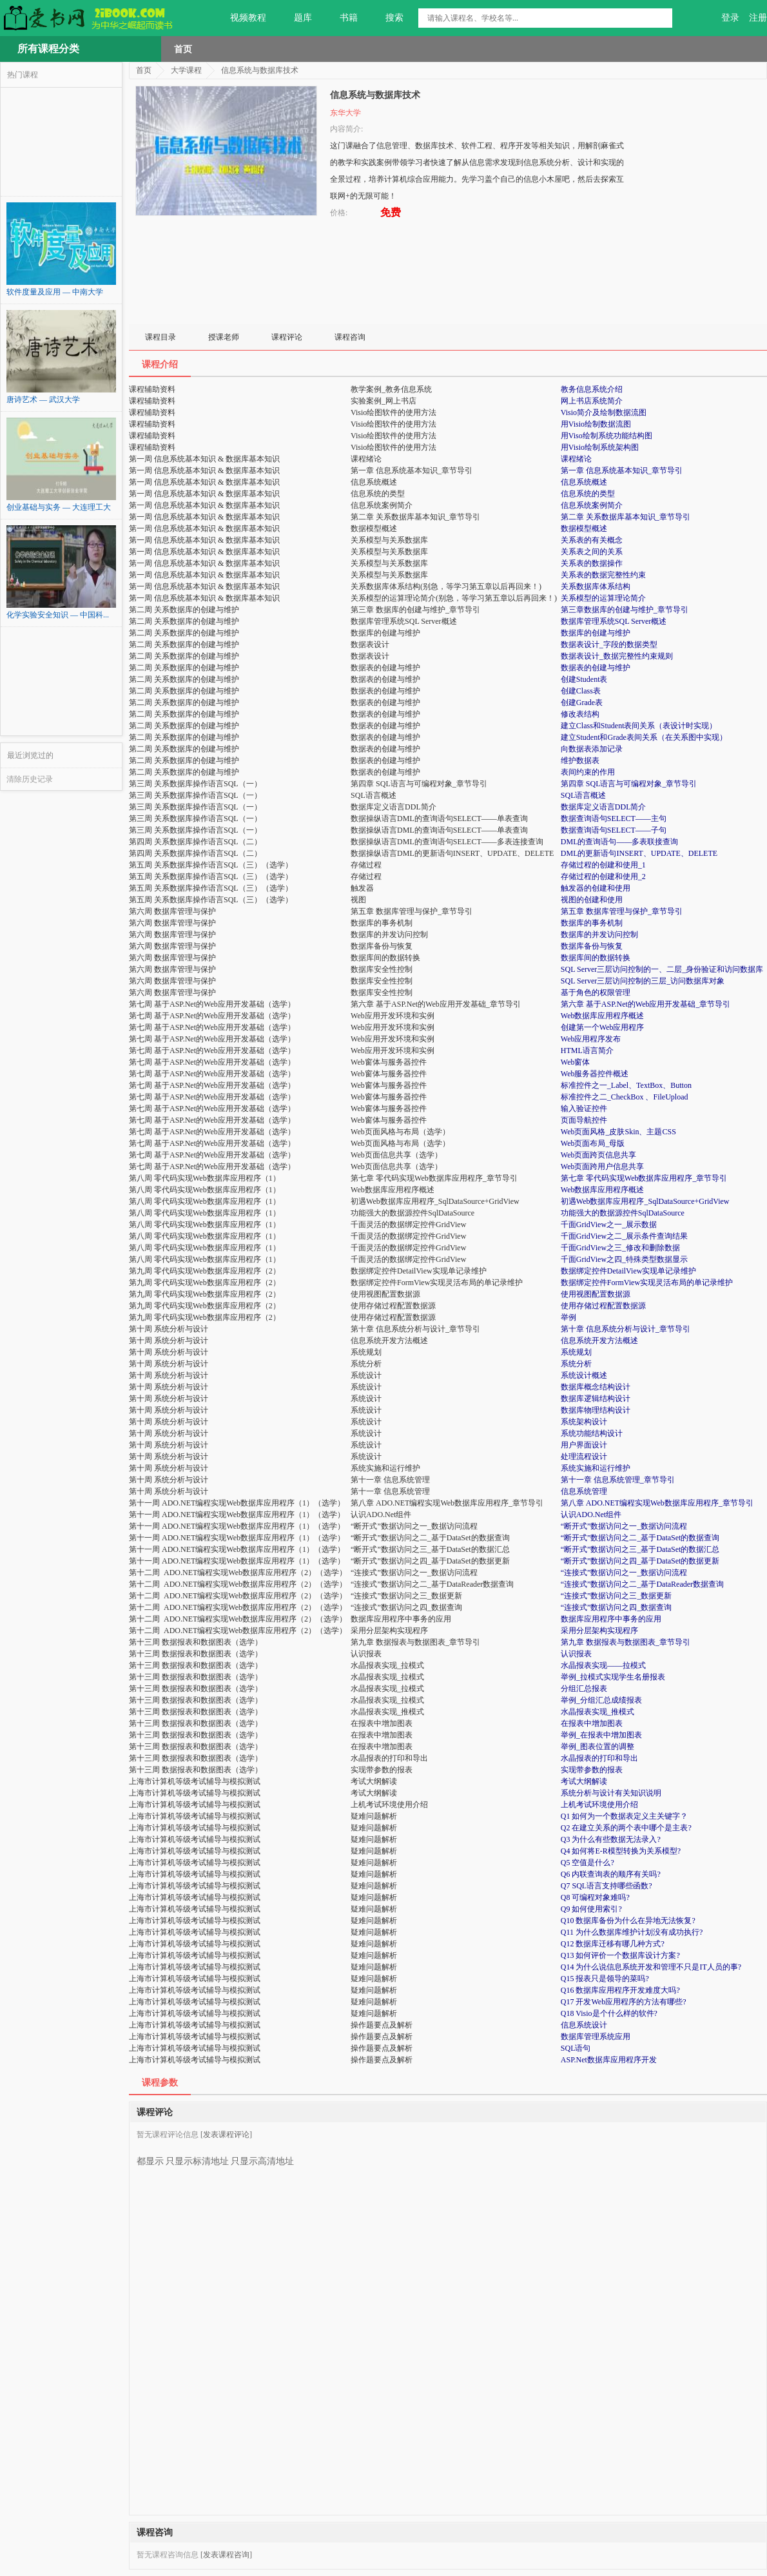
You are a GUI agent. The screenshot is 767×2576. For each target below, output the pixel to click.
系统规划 (576, 1352)
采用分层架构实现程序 (599, 1630)
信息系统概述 (584, 482)
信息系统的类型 (588, 493)
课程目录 (160, 337)
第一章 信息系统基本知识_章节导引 (622, 470)
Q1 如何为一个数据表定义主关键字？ (624, 1816)
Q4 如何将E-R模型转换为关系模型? (621, 1850)
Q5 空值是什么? (587, 1862)
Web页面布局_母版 (593, 1143)
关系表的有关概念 (592, 540)
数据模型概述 (584, 528)
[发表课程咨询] (226, 2554)
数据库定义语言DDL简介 (603, 806)
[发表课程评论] (226, 2134)
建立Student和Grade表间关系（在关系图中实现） (644, 737)
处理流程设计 (584, 1456)
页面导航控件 (584, 1120)
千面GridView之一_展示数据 (609, 1224)
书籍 (341, 18)
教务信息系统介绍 (592, 389)
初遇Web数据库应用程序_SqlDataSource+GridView (645, 1201)
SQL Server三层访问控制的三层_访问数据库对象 (643, 980)
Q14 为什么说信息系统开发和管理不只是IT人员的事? (651, 1966)
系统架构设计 (584, 1421)
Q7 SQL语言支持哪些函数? (606, 1885)
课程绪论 (576, 458)
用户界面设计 (584, 1444)
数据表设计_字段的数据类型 (609, 644)
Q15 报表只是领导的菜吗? (605, 1978)
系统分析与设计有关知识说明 (611, 1792)
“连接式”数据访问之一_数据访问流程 (624, 1572)
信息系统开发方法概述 (599, 1340)
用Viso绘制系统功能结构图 (606, 435)
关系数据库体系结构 (595, 586)
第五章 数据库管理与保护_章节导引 (622, 911)
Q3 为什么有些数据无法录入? (611, 1839)
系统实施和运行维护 (595, 1468)
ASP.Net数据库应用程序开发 (609, 2059)
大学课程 (186, 70)
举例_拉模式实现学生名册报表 (613, 1676)
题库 (295, 18)
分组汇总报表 (584, 1688)
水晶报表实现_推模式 (597, 1711)
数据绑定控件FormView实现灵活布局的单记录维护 (647, 1282)
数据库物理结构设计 (595, 1410)
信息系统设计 (584, 2024)
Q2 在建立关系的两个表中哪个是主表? (626, 1827)
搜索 (387, 18)
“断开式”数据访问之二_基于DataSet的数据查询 (640, 1537)
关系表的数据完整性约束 (603, 574)
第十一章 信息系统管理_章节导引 (618, 1479)
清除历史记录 (29, 779)
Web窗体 (575, 1062)
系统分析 (576, 1363)
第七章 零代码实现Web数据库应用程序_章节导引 (644, 1178)
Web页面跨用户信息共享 (603, 1166)
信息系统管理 (584, 1491)
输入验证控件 (584, 1108)
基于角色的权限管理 (595, 992)
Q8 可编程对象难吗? (595, 1897)
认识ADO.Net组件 (591, 1514)
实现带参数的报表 (592, 1769)
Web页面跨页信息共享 (599, 1154)
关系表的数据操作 (592, 563)
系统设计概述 (584, 1375)
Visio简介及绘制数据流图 (603, 412)
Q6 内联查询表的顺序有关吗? (611, 1874)
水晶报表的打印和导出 (599, 1758)
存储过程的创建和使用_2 (603, 876)
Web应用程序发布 (591, 1038)
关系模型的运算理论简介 (603, 598)
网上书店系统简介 (592, 400)
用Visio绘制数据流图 (596, 424)
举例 (568, 1317)
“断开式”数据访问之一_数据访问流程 (624, 1526)
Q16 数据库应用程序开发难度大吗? (620, 1990)
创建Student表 (584, 679)
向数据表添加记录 (592, 748)
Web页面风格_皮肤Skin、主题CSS (618, 1131)
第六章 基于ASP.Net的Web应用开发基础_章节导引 (646, 1004)
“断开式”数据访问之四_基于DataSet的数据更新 (640, 1560)
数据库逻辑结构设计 (595, 1398)
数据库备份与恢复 (592, 946)
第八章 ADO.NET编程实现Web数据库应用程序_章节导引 (657, 1502)
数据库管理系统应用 (595, 2036)
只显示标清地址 (197, 2156)
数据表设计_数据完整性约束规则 (617, 656)
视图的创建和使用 (592, 899)
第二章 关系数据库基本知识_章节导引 (625, 516)
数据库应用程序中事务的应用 (611, 1618)
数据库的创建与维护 (595, 632)
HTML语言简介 (587, 1050)
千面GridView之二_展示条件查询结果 (624, 1236)
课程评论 (286, 337)
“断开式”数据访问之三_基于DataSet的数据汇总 (640, 1549)
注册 (758, 18)
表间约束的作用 (588, 772)
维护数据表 (580, 760)
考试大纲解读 (584, 1781)
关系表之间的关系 (592, 551)
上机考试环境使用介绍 (599, 1804)
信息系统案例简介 (592, 505)
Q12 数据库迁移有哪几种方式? (613, 1943)
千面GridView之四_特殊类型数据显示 (624, 1259)
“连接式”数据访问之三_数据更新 (616, 1595)
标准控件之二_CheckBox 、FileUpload (624, 1096)
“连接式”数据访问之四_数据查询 (616, 1607)
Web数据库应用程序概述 (603, 1015)
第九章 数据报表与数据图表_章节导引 (625, 1642)
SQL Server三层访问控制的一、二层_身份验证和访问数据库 (662, 969)
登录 (730, 18)
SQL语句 (576, 2048)
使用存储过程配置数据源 (603, 1305)
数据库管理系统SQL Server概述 (614, 621)
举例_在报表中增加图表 (601, 1734)
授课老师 (223, 337)
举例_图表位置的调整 (597, 1746)
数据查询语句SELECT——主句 (613, 818)
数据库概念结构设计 (595, 1386)
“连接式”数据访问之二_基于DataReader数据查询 (642, 1584)
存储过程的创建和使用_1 (603, 864)
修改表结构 (580, 714)
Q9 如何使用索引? (591, 1908)
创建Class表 (581, 690)
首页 (183, 49)
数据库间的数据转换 (595, 957)
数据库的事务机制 (592, 922)
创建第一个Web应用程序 (603, 1027)
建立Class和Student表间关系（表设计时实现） (639, 725)
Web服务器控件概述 (595, 1073)
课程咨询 (350, 337)
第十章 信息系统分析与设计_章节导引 (625, 1328)
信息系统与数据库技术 (259, 70)
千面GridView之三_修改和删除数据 (620, 1247)
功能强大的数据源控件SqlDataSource (622, 1212)
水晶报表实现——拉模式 (603, 1665)
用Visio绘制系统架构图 (600, 447)
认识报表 (576, 1653)
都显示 (150, 2156)
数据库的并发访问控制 (599, 934)
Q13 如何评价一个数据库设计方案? (620, 1955)
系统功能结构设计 (592, 1433)
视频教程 (240, 18)
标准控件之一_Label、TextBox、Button (626, 1085)
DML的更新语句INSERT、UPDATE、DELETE (639, 853)
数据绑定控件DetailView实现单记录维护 (629, 1270)
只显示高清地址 (262, 2156)
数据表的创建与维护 (595, 667)
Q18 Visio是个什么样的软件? (609, 2013)
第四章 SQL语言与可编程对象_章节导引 (629, 783)
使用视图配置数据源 (595, 1294)
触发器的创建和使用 (595, 888)
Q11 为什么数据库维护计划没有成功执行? (632, 1932)
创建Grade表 (582, 702)
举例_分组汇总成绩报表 (601, 1700)
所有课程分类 (48, 48)
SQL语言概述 (584, 795)
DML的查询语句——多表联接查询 (620, 841)
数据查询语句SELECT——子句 (613, 830)
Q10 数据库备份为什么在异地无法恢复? (628, 1920)
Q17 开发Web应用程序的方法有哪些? (623, 2001)
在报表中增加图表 (592, 1723)
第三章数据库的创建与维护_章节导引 (624, 609)
